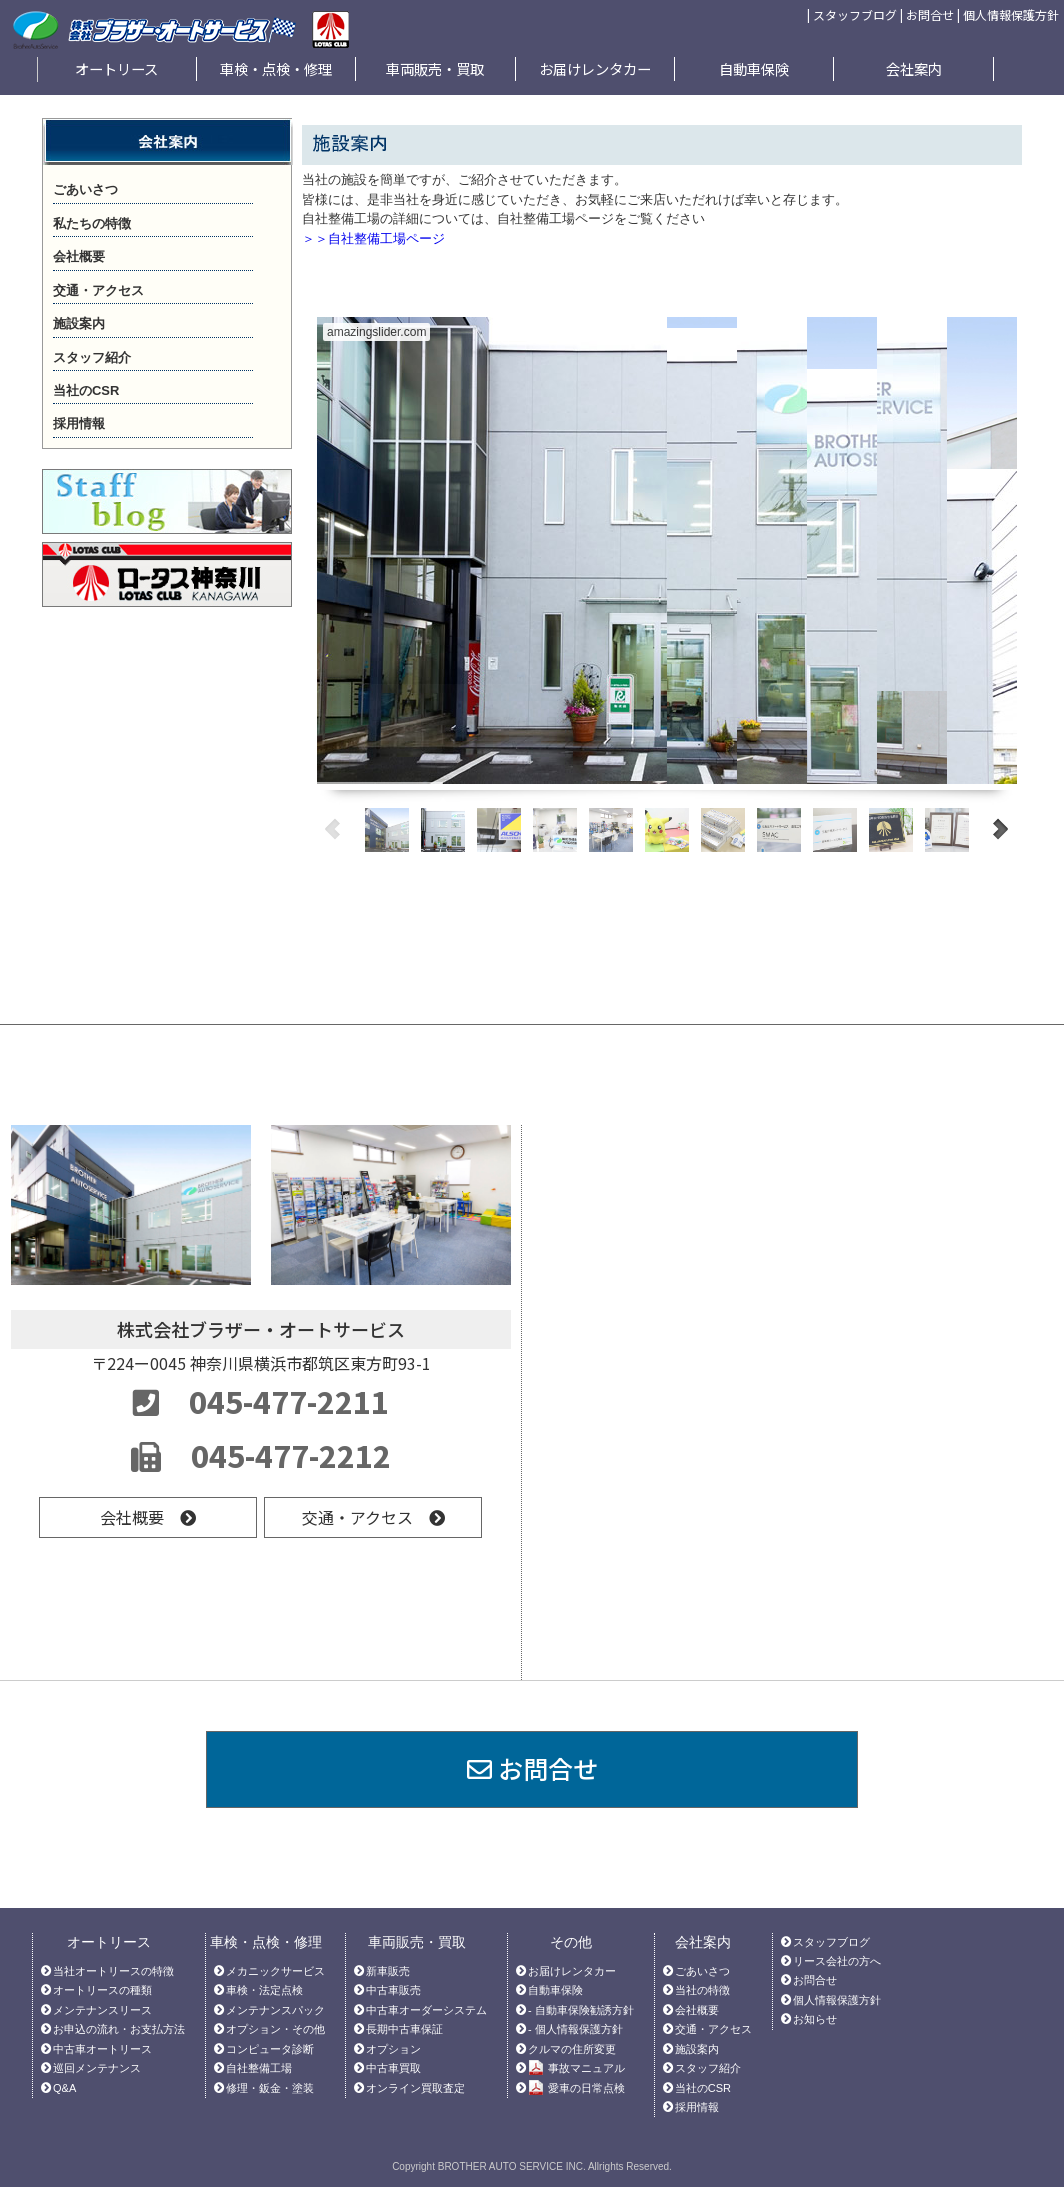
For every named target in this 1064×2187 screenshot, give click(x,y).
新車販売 (388, 1971)
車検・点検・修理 (276, 68)
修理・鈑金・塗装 (270, 2088)
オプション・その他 (275, 2029)
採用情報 (697, 2107)
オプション (393, 2049)
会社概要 (148, 1517)
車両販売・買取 (435, 68)
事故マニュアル (576, 2069)
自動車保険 (754, 68)
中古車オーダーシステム (426, 2010)
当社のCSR (703, 2088)
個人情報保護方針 (1011, 14)
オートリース (116, 68)
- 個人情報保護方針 (575, 2029)
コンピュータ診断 (270, 2049)
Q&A (64, 2088)
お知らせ (815, 2019)
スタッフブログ (855, 14)
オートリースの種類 (102, 1990)
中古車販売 (393, 1990)
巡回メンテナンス (97, 2068)
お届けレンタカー (595, 68)
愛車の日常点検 (576, 2089)
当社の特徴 (702, 1990)
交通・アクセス (373, 1517)
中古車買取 (393, 2068)
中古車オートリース (102, 2049)
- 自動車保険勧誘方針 (581, 2010)
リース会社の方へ (837, 1961)
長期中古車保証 (404, 2029)
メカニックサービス (275, 1971)
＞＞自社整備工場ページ (373, 238)
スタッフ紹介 (708, 2068)
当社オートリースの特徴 (113, 1971)
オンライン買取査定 (415, 2088)
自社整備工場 (259, 2068)
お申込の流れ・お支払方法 (119, 2029)
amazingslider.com (376, 332)
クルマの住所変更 (572, 2049)
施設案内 (697, 2049)
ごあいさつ (702, 1971)
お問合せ (930, 14)
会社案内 (914, 68)
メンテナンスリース (102, 2010)
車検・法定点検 (264, 1990)
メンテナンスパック (275, 2010)
